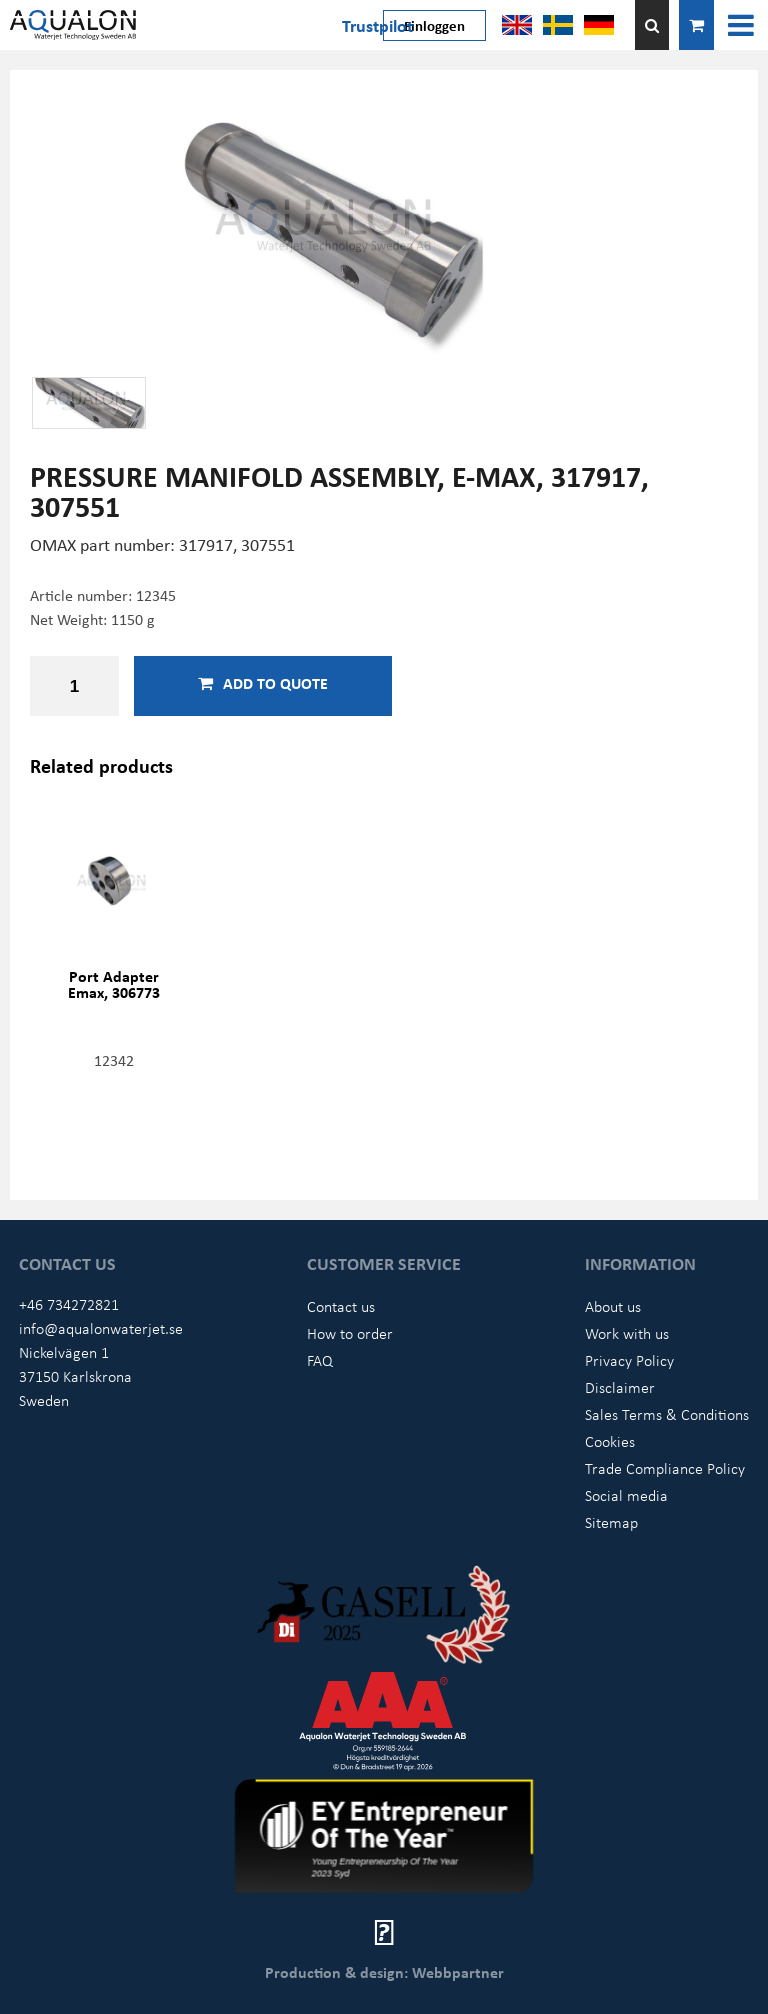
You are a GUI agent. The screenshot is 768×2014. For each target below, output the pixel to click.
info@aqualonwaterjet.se (101, 1328)
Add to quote (263, 683)
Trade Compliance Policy (665, 1468)
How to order (350, 1333)
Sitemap (611, 1522)
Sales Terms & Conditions (667, 1414)
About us (613, 1306)
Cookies (610, 1441)
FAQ (320, 1360)
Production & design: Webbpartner (384, 1972)
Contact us (341, 1306)
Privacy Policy (629, 1360)
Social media (626, 1495)
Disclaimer (620, 1387)
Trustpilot (377, 25)
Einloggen (434, 25)
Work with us (627, 1333)
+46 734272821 (69, 1304)
